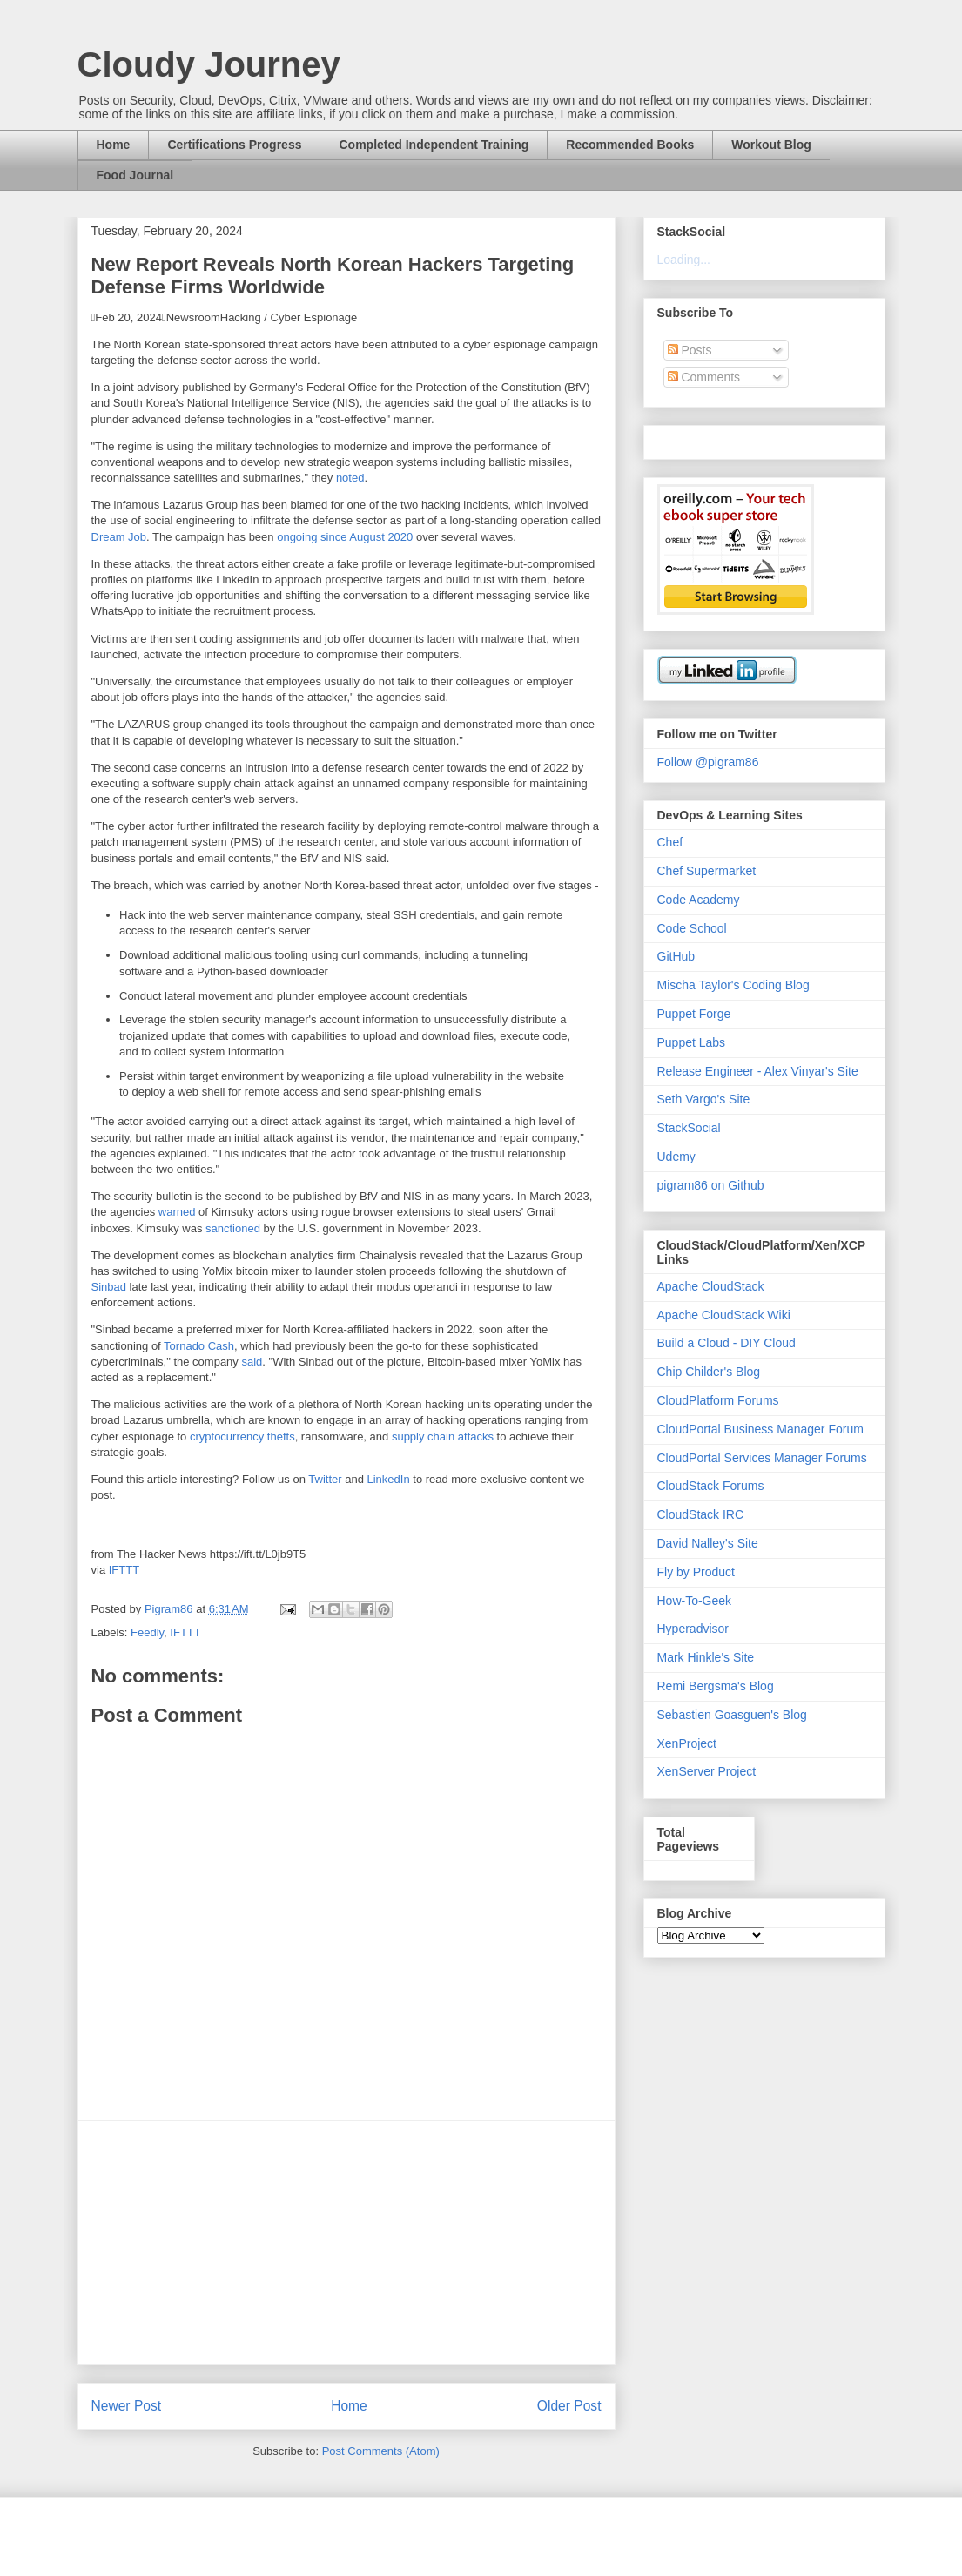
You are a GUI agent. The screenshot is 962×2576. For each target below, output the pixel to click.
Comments (704, 377)
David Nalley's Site (707, 1543)
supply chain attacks (443, 1436)
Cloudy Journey (208, 64)
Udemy (676, 1156)
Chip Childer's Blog (709, 1372)
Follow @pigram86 (708, 762)
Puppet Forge (694, 1014)
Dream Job (119, 536)
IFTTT (124, 1569)
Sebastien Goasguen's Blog (732, 1715)
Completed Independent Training (433, 145)
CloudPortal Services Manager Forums (762, 1458)
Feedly (147, 1632)
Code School (692, 928)
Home (114, 145)
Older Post (569, 2405)
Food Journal (135, 175)
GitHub (676, 956)
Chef (670, 842)
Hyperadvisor (693, 1628)
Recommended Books (630, 145)
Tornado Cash (199, 1345)
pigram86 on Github (710, 1185)
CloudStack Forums (710, 1486)
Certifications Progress (234, 145)
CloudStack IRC (700, 1514)
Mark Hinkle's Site (706, 1657)
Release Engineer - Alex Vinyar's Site (757, 1071)
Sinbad (108, 1286)
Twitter (324, 1479)
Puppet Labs (691, 1042)
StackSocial (689, 1128)
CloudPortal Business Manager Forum (760, 1429)
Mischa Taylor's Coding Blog (733, 985)
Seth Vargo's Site (703, 1099)
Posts (690, 350)
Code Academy (698, 900)
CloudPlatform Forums (718, 1400)
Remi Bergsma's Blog (715, 1686)
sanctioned (232, 1228)
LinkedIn (388, 1479)
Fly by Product (696, 1572)
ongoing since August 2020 (345, 536)
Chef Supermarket (707, 871)
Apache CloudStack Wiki (723, 1315)
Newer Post (126, 2405)
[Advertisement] (346, 2242)
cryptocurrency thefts (242, 1436)
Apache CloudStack (710, 1286)
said (251, 1361)
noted (350, 477)
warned (177, 1211)
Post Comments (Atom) (381, 2451)
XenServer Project (707, 1771)
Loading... (684, 259)
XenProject (686, 1743)
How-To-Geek (694, 1601)
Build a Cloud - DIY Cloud (726, 1343)
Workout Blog (771, 145)
